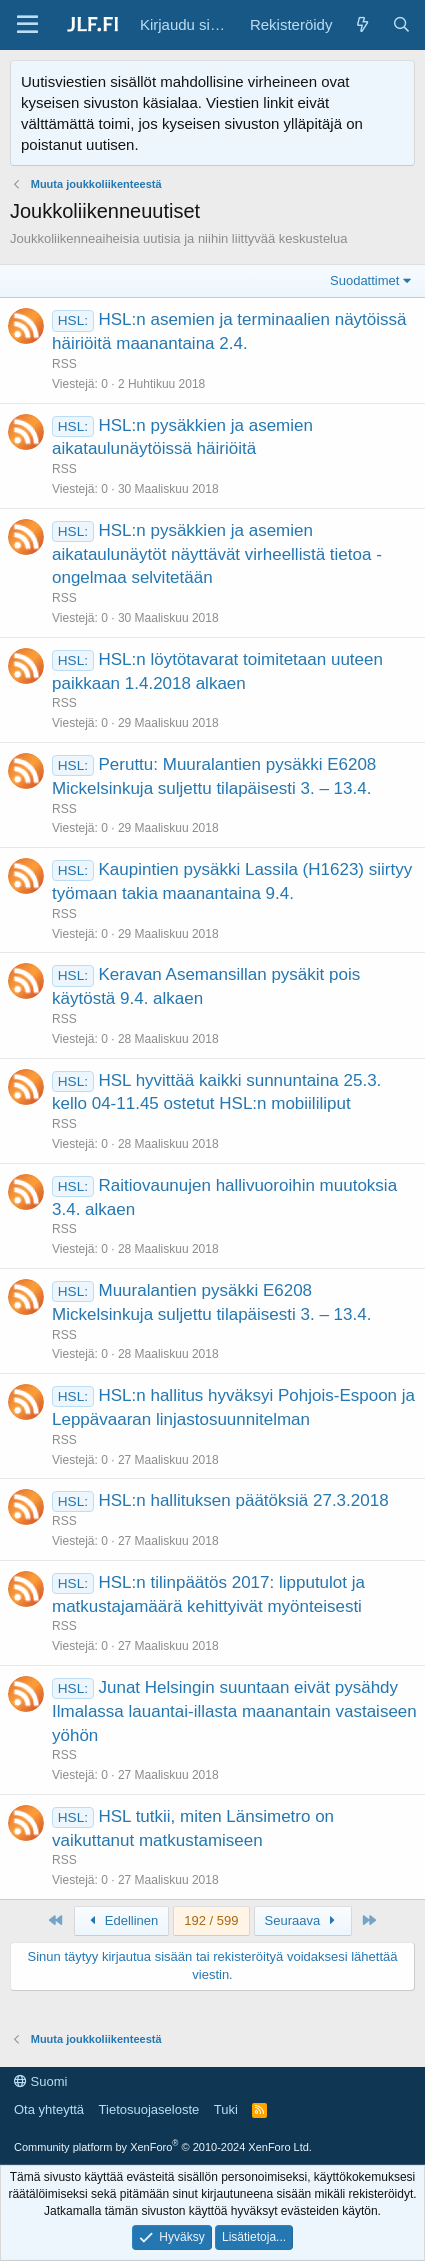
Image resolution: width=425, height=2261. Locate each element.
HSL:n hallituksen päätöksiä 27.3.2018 (243, 1500)
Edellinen (122, 1920)
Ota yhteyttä (49, 2109)
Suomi (40, 2081)
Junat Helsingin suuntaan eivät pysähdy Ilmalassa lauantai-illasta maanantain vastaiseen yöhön (234, 1711)
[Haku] (401, 24)
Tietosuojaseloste (149, 2109)
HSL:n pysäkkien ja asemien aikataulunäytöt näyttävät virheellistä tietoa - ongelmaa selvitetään (217, 554)
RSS (64, 364)
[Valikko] (27, 25)
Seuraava (303, 1920)
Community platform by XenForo (163, 2147)
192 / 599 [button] (211, 1920)
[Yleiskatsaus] (361, 24)
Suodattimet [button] (364, 280)
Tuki (226, 2109)
